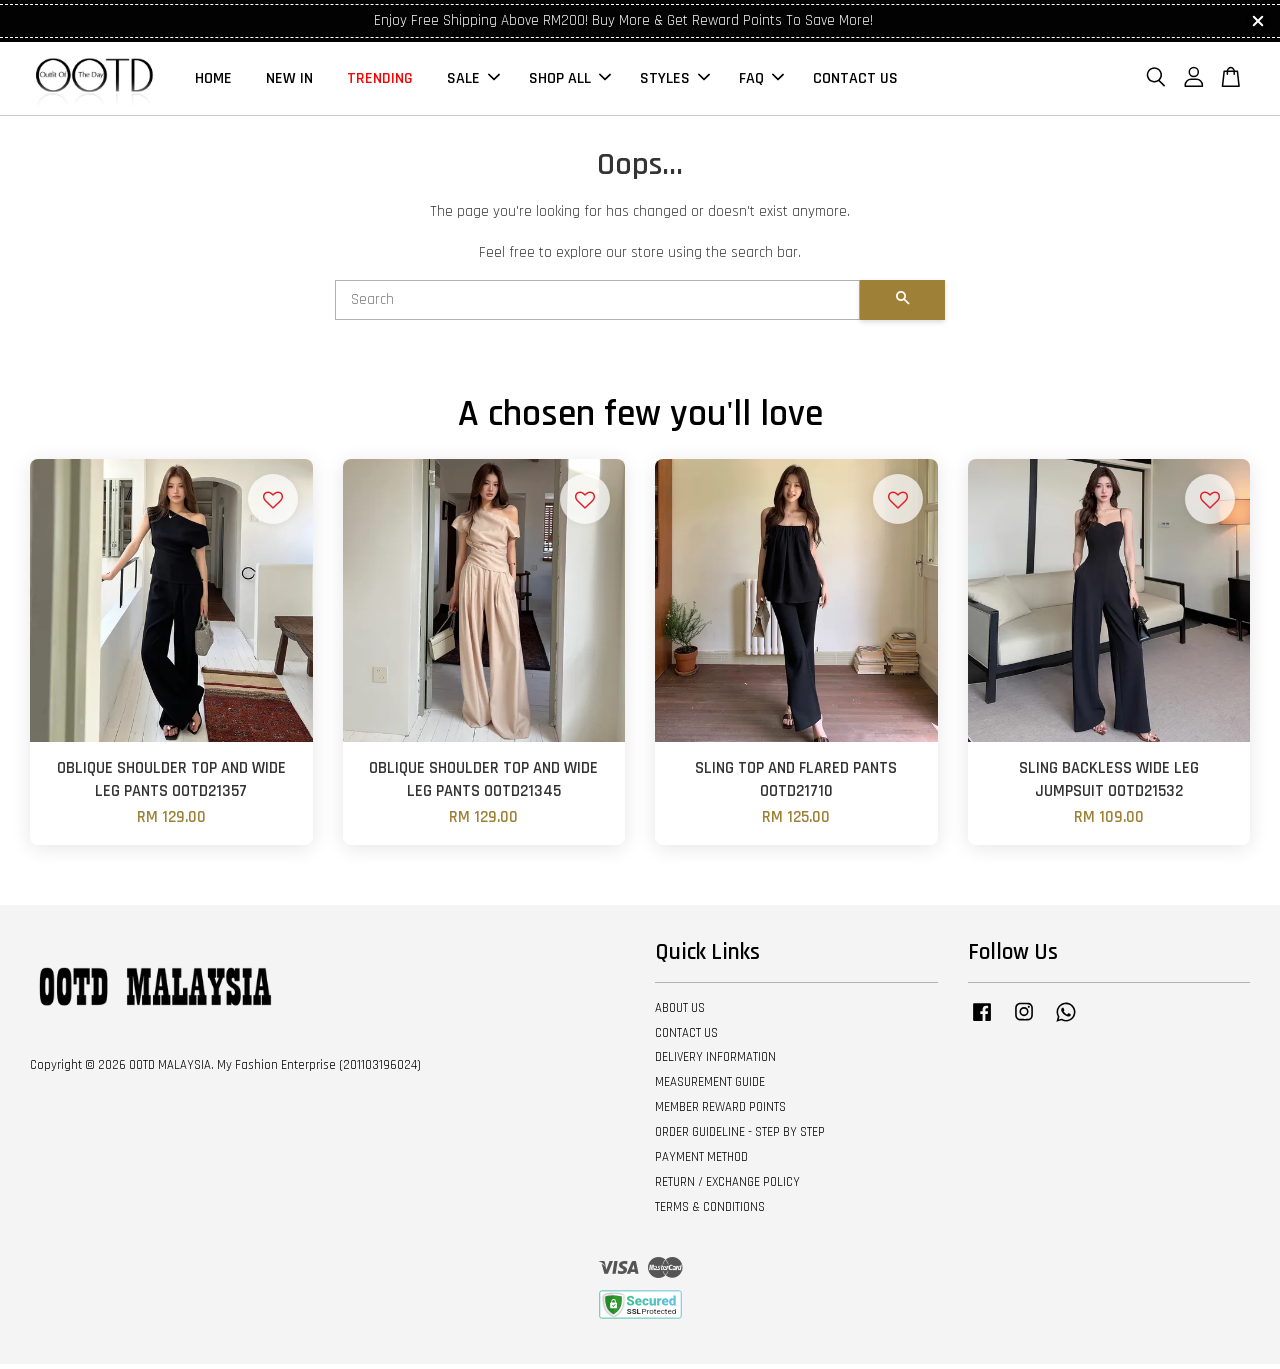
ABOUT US (680, 1012)
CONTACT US (855, 80)
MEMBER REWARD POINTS (720, 1112)
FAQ (761, 80)
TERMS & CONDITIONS (710, 1211)
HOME (213, 80)
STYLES (675, 80)
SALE (473, 80)
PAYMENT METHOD (701, 1161)
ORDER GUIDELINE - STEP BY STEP (740, 1136)
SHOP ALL (570, 80)
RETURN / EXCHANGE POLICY (727, 1186)
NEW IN (289, 80)
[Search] (597, 305)
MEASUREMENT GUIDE (710, 1087)
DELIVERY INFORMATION (715, 1062)
